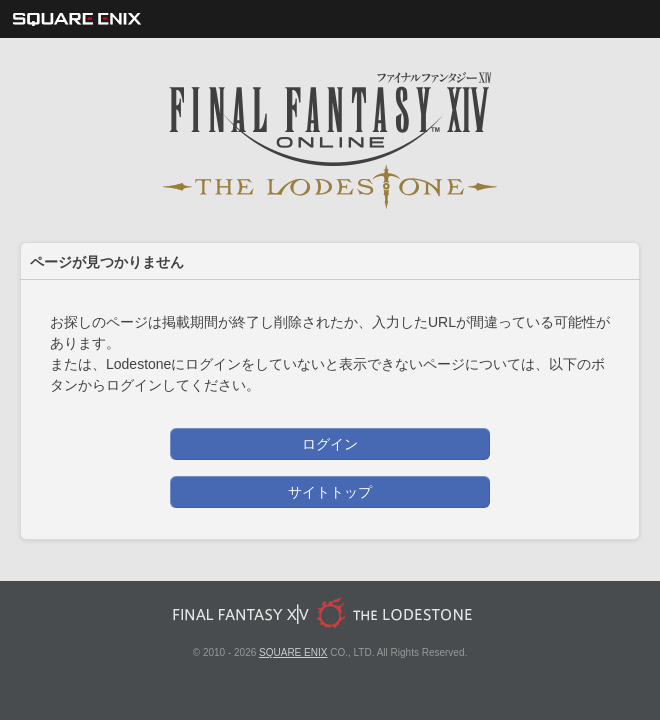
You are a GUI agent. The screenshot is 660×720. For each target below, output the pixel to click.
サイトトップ (330, 492)
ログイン (330, 444)
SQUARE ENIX (293, 652)
